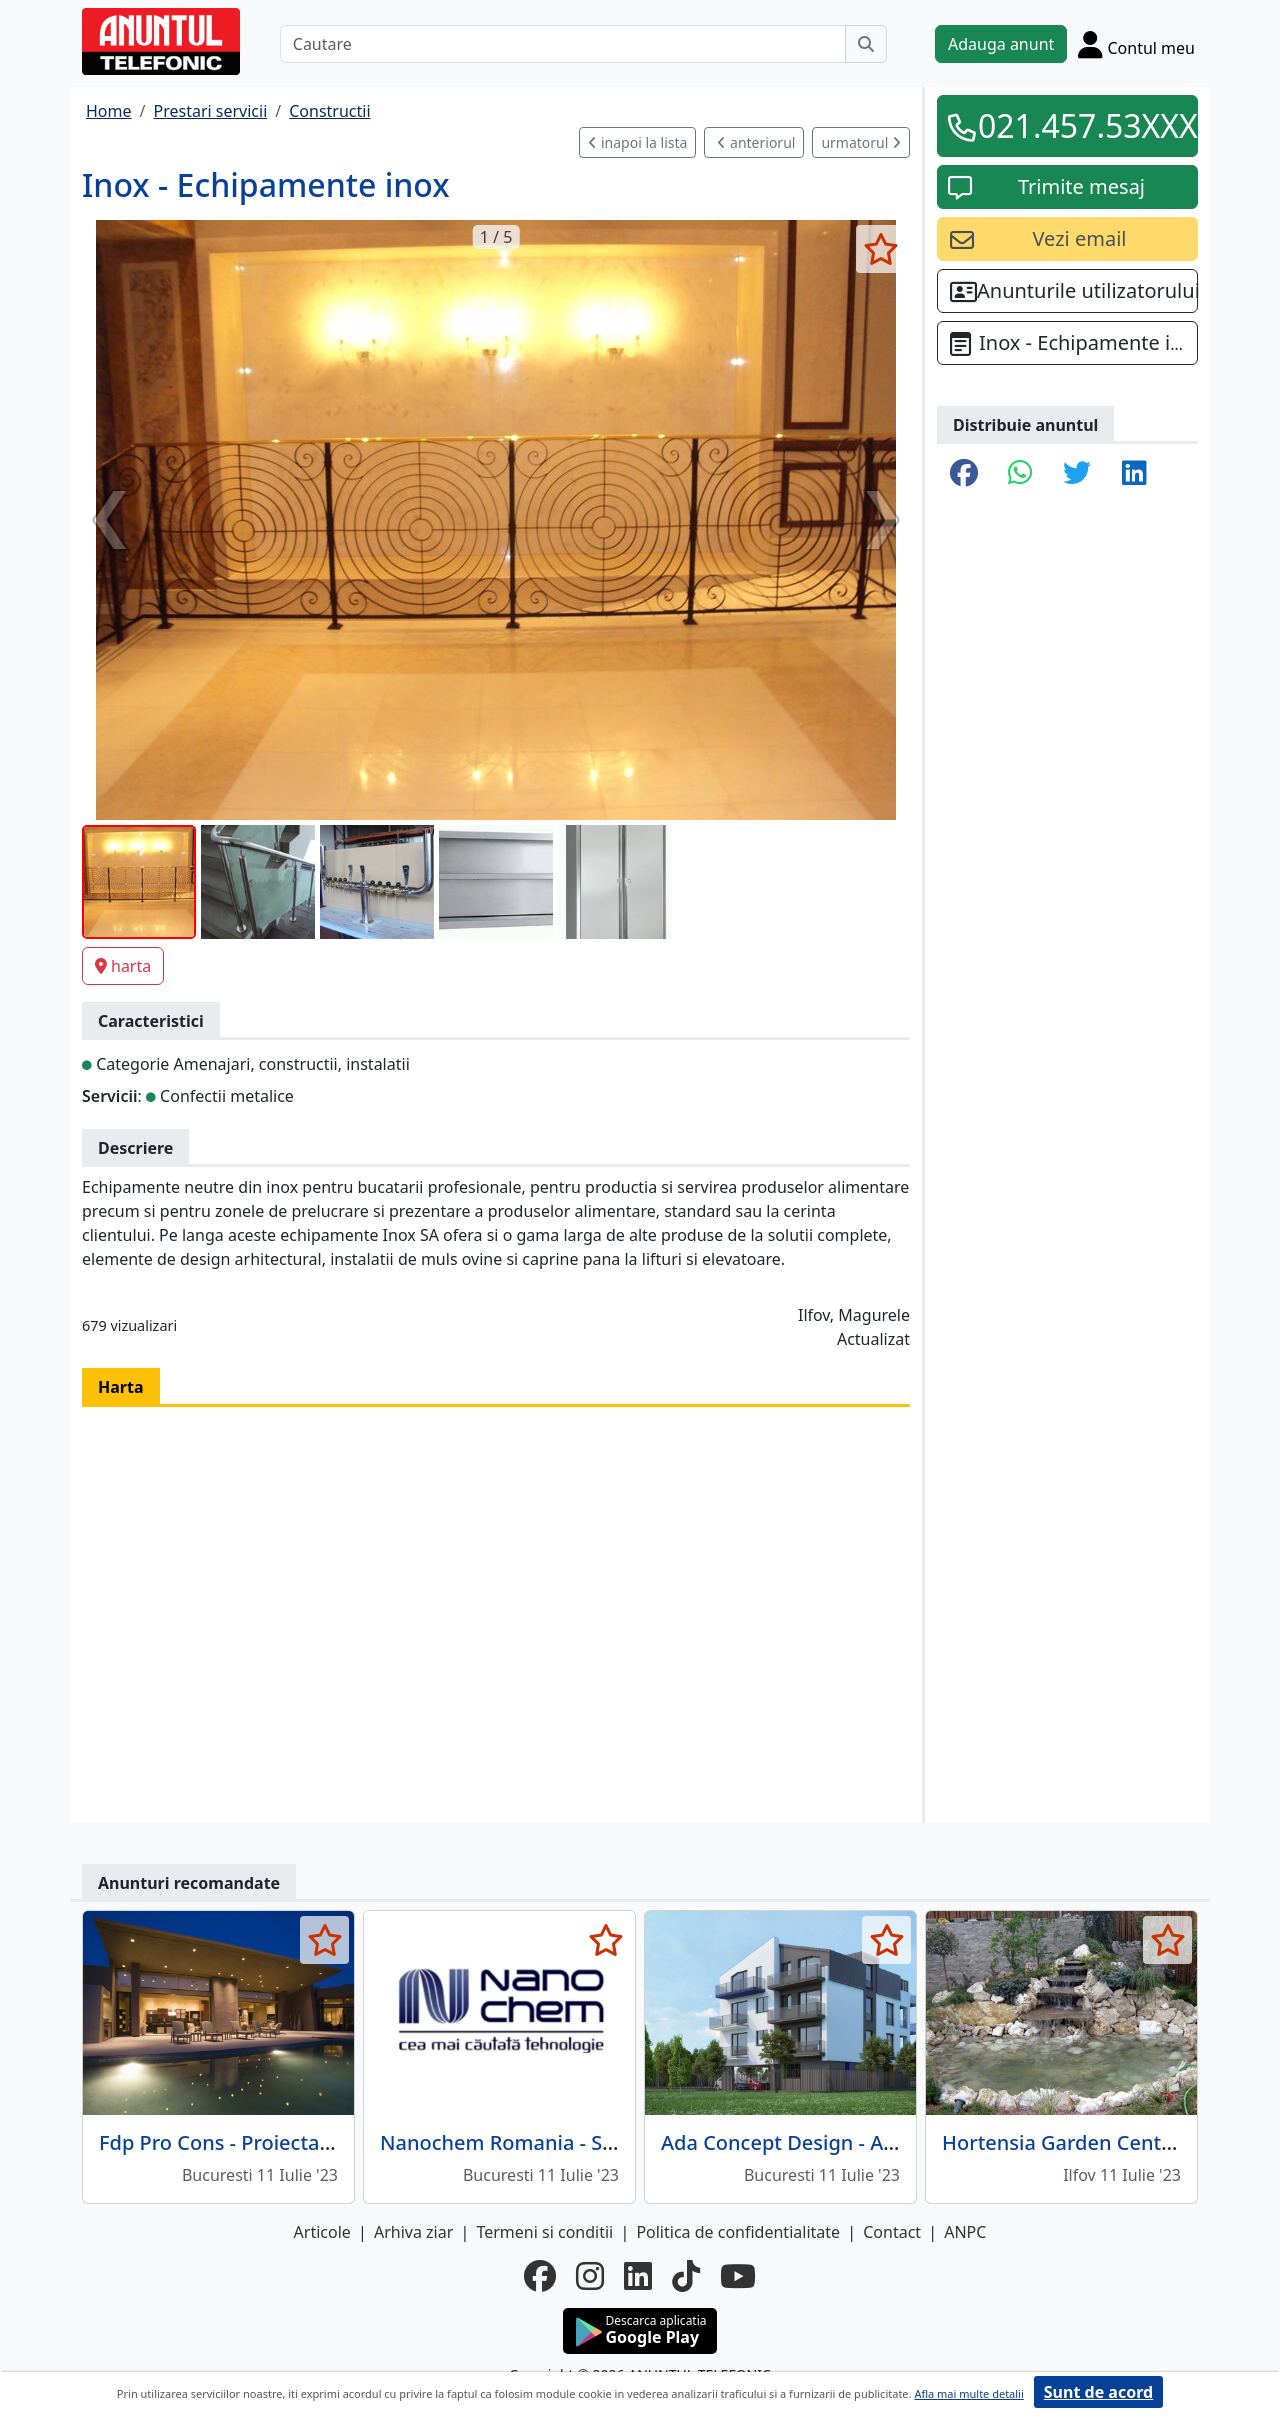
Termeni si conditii (544, 2232)
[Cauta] (866, 44)
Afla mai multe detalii (968, 2393)
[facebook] (540, 2276)
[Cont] (1136, 44)
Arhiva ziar (413, 2232)
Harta (121, 1387)
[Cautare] (563, 44)
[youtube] (738, 2276)
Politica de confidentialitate (738, 2232)
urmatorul (861, 142)
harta (123, 966)
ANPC (965, 2232)
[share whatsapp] (1020, 474)
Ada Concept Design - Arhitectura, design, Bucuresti (907, 2142)
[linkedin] (638, 2276)
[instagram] (590, 2276)
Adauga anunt (1001, 44)
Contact (892, 2232)
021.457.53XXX (1081, 125)
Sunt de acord (1098, 2392)
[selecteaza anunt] (880, 249)
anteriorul (756, 142)
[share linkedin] (1134, 474)
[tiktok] (686, 2276)
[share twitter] (1077, 474)
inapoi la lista (637, 142)
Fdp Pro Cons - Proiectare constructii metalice (315, 2142)
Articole (322, 2232)
